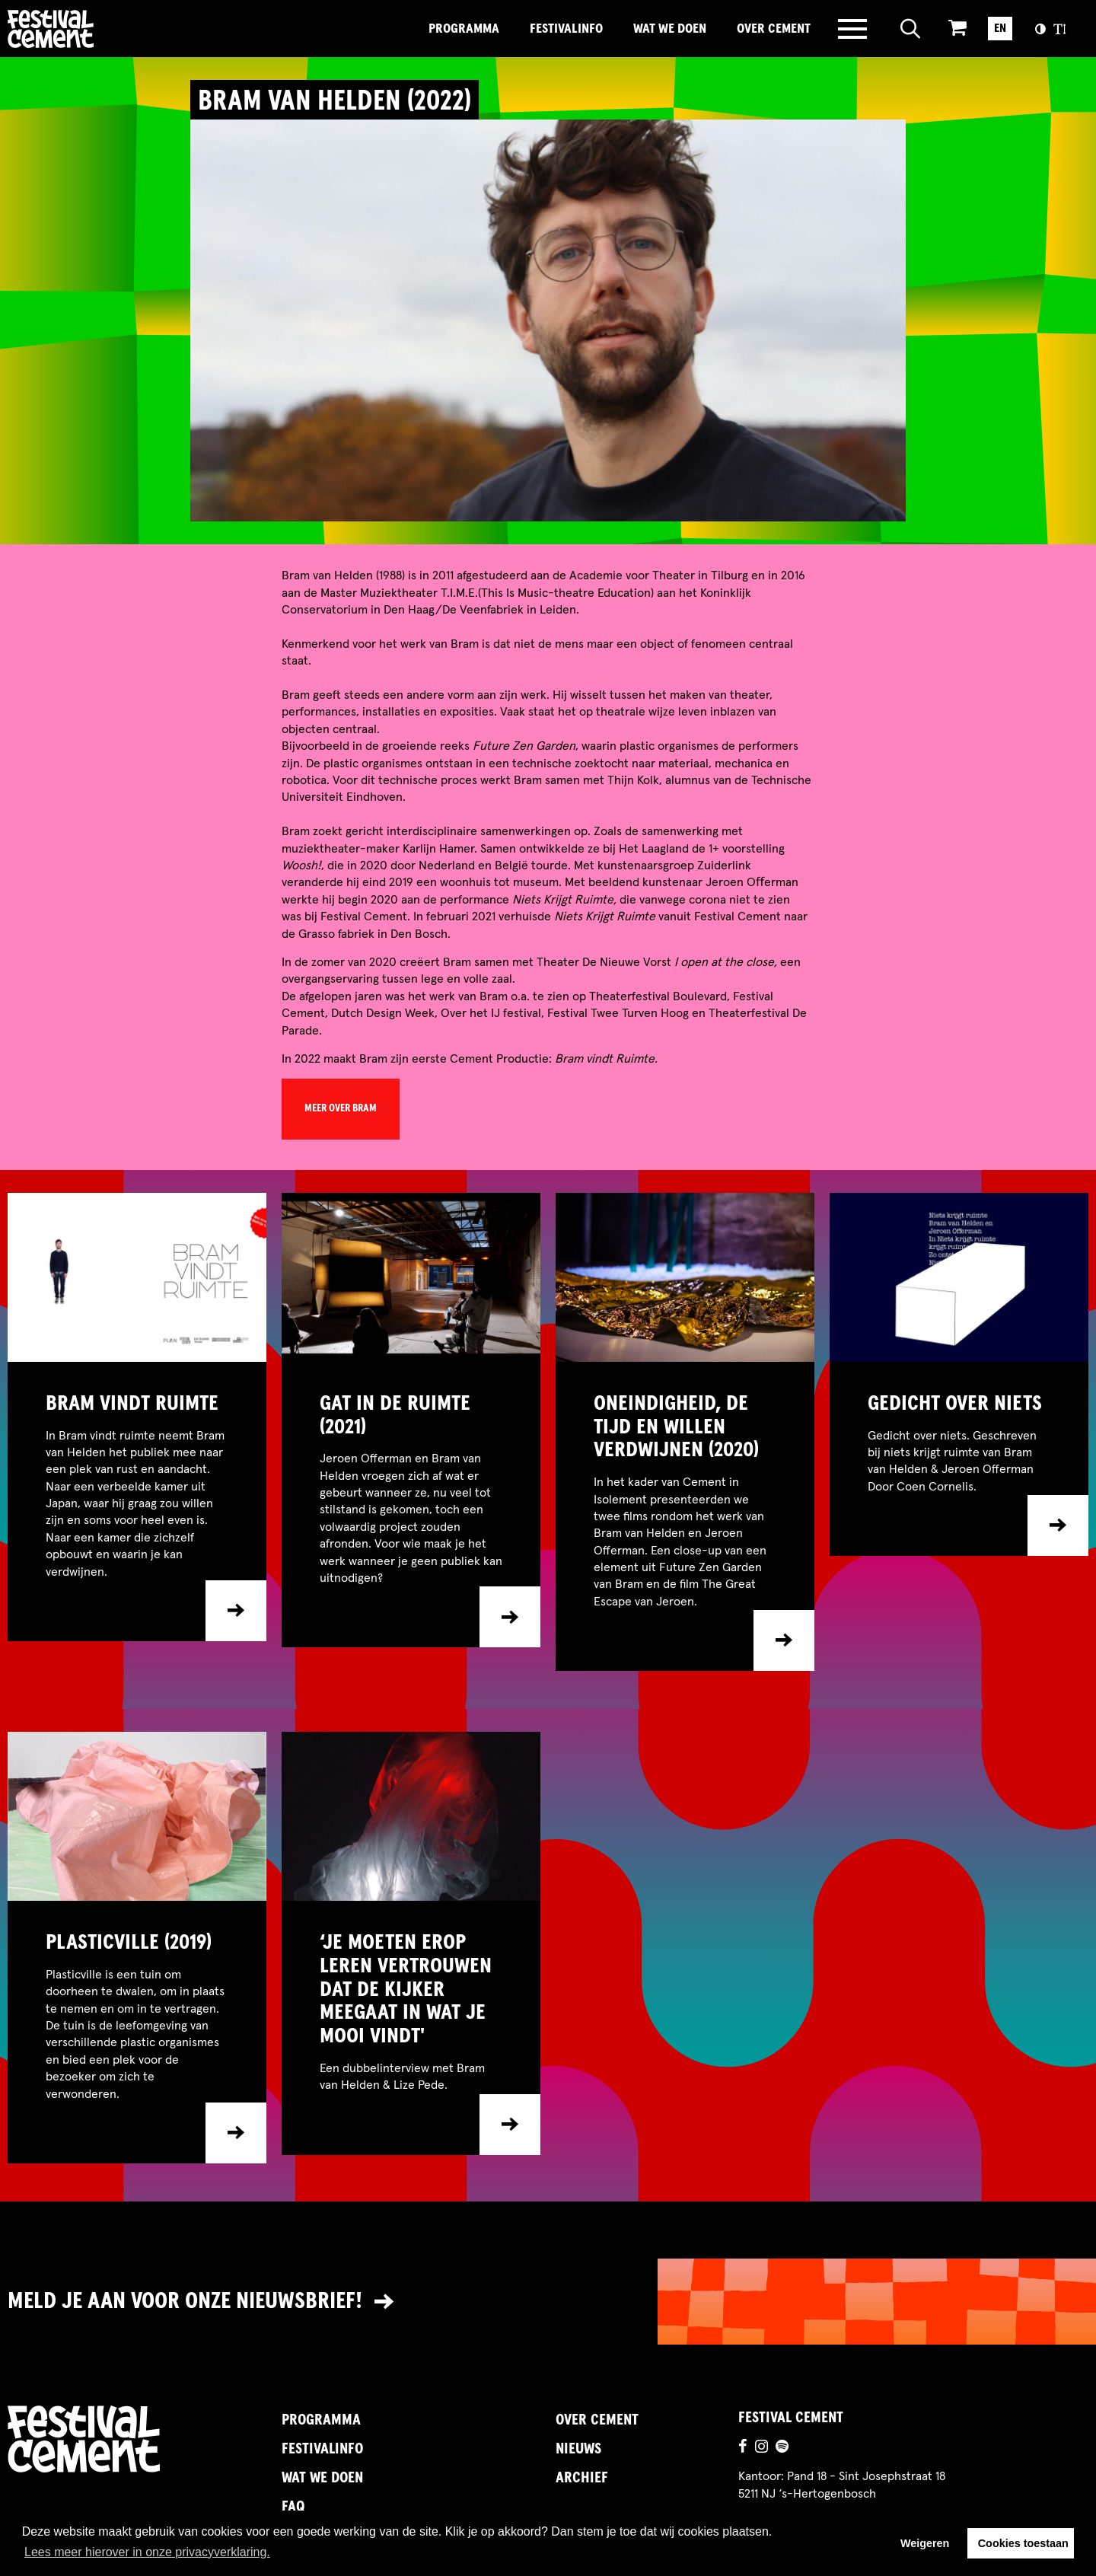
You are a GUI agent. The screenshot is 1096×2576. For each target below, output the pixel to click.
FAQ (293, 2506)
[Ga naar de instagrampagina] (761, 2448)
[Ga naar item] (137, 1501)
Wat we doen (669, 29)
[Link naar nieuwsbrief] (548, 2302)
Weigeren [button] (925, 2543)
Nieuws (578, 2448)
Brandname (103, 29)
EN (1000, 28)
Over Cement (774, 29)
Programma (464, 29)
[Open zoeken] (910, 29)
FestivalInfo (566, 29)
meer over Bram (340, 1108)
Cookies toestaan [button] (1023, 2543)
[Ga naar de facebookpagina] (742, 2448)
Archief (582, 2477)
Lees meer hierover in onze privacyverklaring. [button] (147, 2552)
